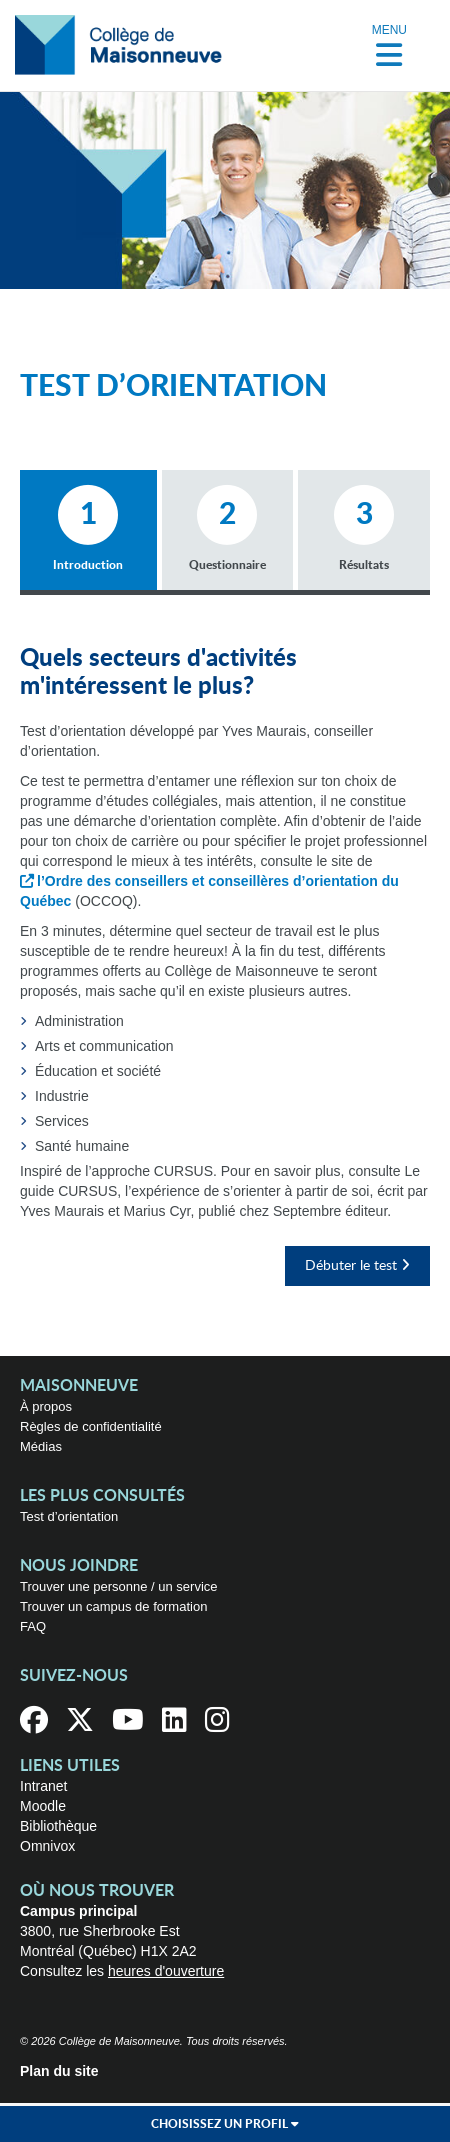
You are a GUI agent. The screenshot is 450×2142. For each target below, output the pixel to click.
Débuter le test (357, 1265)
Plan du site (59, 2071)
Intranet (43, 1786)
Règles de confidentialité (91, 1426)
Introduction (88, 528)
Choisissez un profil (225, 2124)
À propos (46, 1406)
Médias (41, 1446)
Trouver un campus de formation (113, 1606)
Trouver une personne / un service (119, 1586)
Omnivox (47, 1846)
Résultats (364, 528)
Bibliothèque (58, 1826)
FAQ (33, 1626)
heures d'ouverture (166, 1971)
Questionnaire (227, 528)
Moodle (43, 1806)
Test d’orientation (69, 1516)
